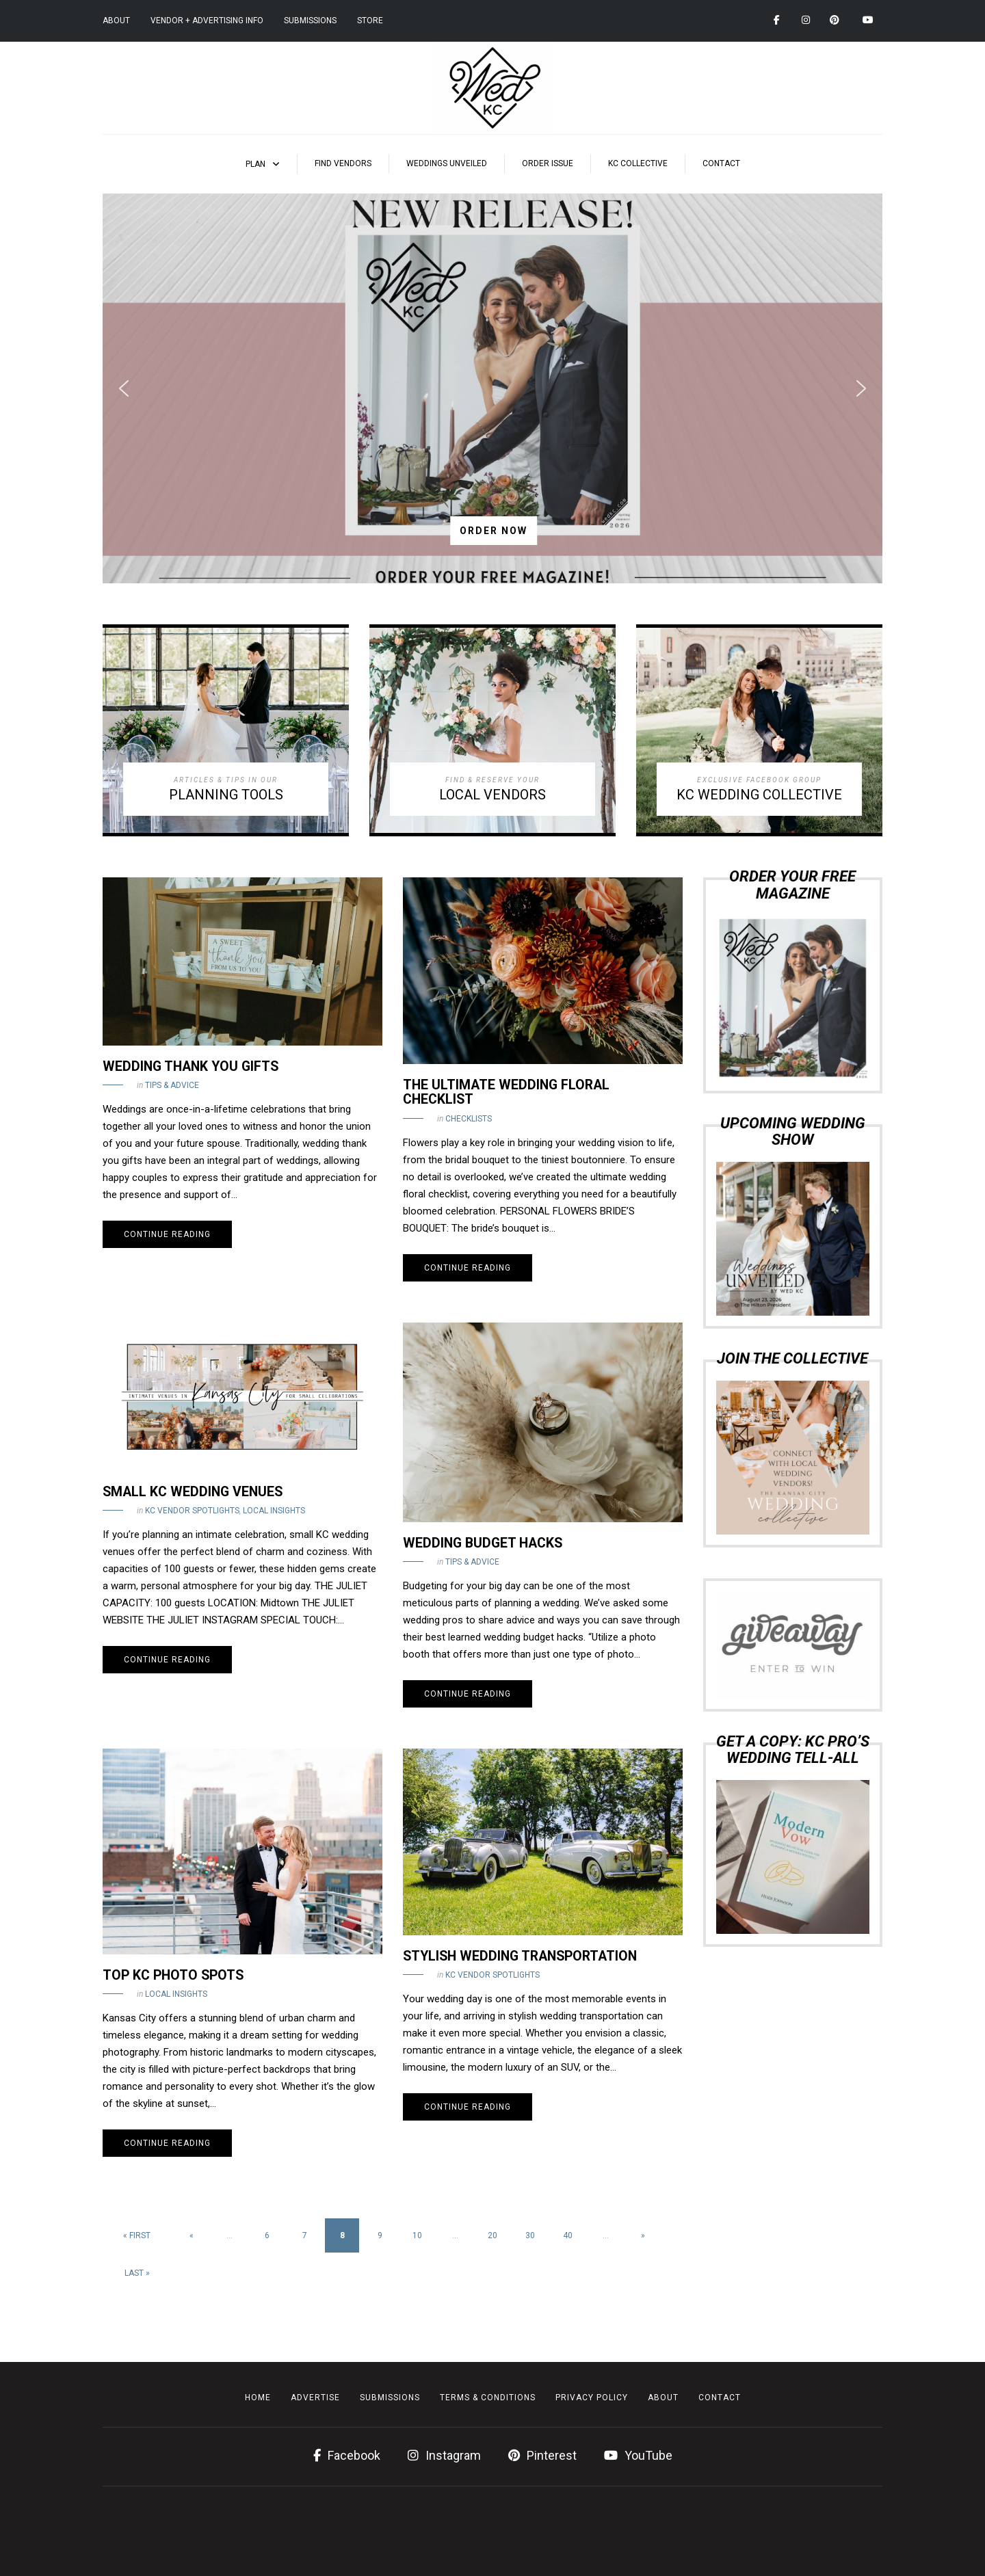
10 (417, 2235)
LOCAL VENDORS (492, 794)
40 (568, 2235)
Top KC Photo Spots (173, 1975)
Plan (255, 164)
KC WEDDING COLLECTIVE (759, 794)
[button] (492, 388)
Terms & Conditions (488, 2397)
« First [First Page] (136, 2235)
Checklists (468, 1119)
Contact (721, 163)
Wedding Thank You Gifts (190, 1066)
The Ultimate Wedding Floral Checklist (506, 1092)
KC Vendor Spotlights (192, 1510)
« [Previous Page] (191, 2235)
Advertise (315, 2397)
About (116, 20)
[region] (492, 388)
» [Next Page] (643, 2235)
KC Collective (638, 163)
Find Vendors (343, 163)
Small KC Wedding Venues (193, 1492)
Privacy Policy (591, 2397)
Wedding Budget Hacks (482, 1543)
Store (370, 20)
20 (492, 2235)
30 (530, 2235)
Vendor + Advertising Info (206, 20)
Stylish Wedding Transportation (520, 1956)
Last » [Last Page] (137, 2273)
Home (258, 2397)
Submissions (310, 20)
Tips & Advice (172, 1085)
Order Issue (547, 163)
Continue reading (167, 1234)
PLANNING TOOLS (226, 794)
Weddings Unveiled (446, 163)
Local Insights (274, 1510)
